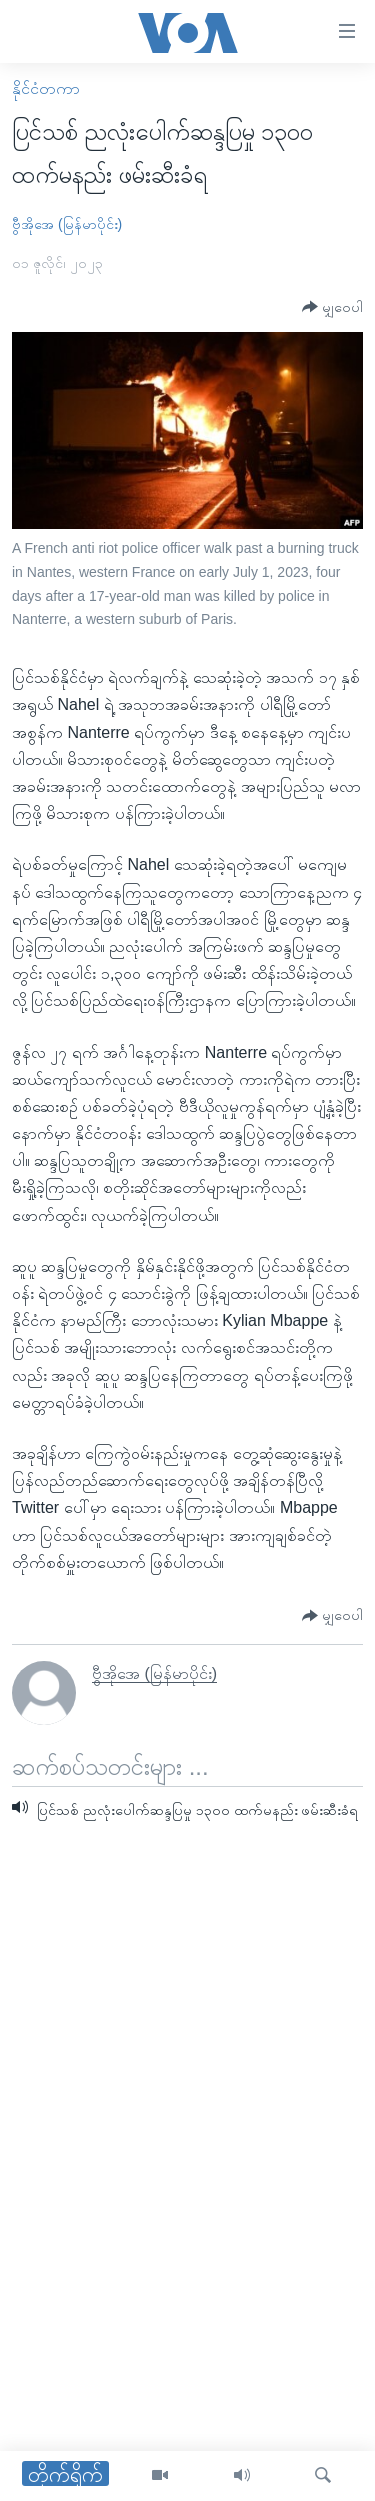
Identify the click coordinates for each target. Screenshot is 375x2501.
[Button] (332, 307)
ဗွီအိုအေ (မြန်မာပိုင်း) (67, 224)
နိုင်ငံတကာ (46, 88)
